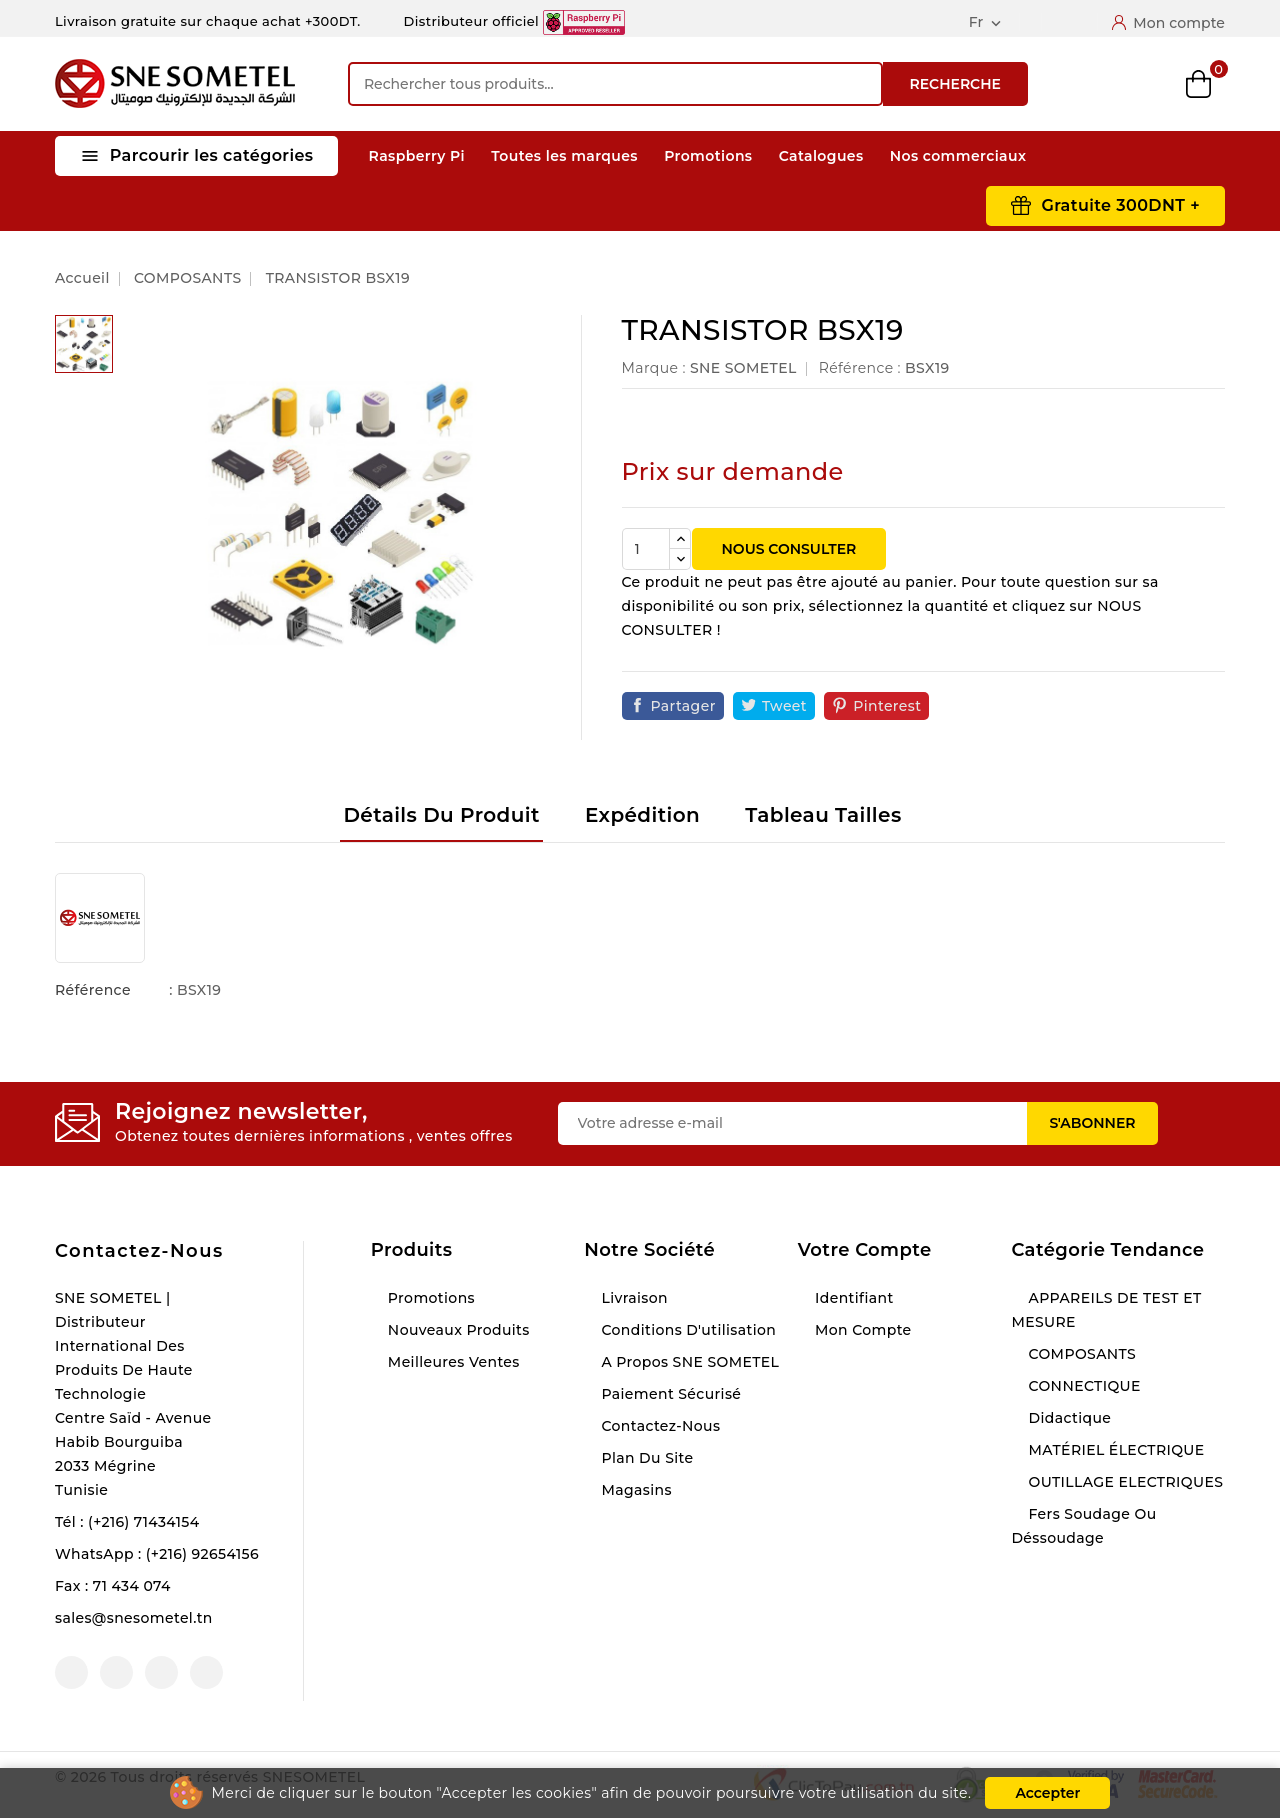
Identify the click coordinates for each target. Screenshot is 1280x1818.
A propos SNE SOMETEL (688, 1362)
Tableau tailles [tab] (823, 815)
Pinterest (887, 706)
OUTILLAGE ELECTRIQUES (1123, 1482)
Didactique (1067, 1418)
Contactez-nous (139, 1251)
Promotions (708, 156)
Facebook (71, 1672)
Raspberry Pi (417, 156)
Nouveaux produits (457, 1330)
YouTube (116, 1672)
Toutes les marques (564, 156)
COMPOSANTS (1080, 1354)
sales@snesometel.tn (134, 1618)
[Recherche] (615, 84)
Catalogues (821, 156)
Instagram (161, 1672)
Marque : (654, 368)
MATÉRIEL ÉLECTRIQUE (1114, 1450)
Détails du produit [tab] (441, 815)
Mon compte (861, 1330)
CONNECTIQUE (1082, 1386)
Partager (683, 706)
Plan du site (645, 1458)
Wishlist (1147, 84)
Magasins (634, 1490)
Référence (93, 990)
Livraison (632, 1298)
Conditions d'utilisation (686, 1330)
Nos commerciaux (958, 156)
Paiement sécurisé (669, 1394)
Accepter (1047, 1793)
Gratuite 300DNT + (1120, 205)
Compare (1095, 84)
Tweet (784, 706)
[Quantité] (646, 549)
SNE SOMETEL (743, 368)
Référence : (860, 368)
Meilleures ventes (452, 1362)
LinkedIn (206, 1672)
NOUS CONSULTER (789, 549)
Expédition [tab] (642, 815)
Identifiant (852, 1298)
